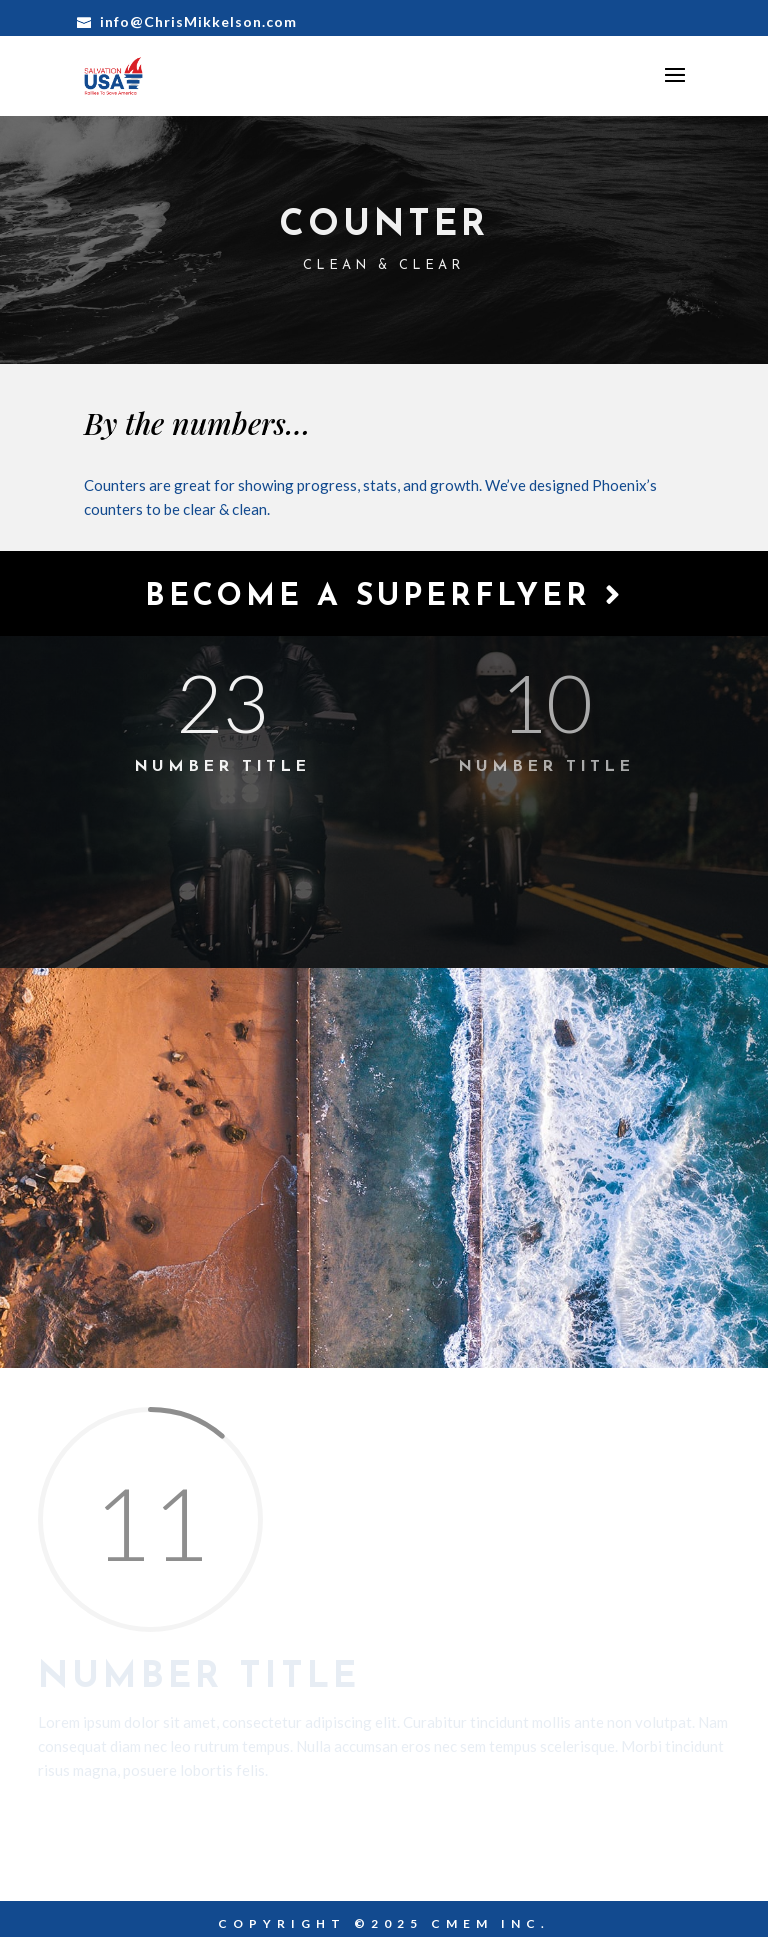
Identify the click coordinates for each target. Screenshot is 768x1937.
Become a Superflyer (384, 596)
